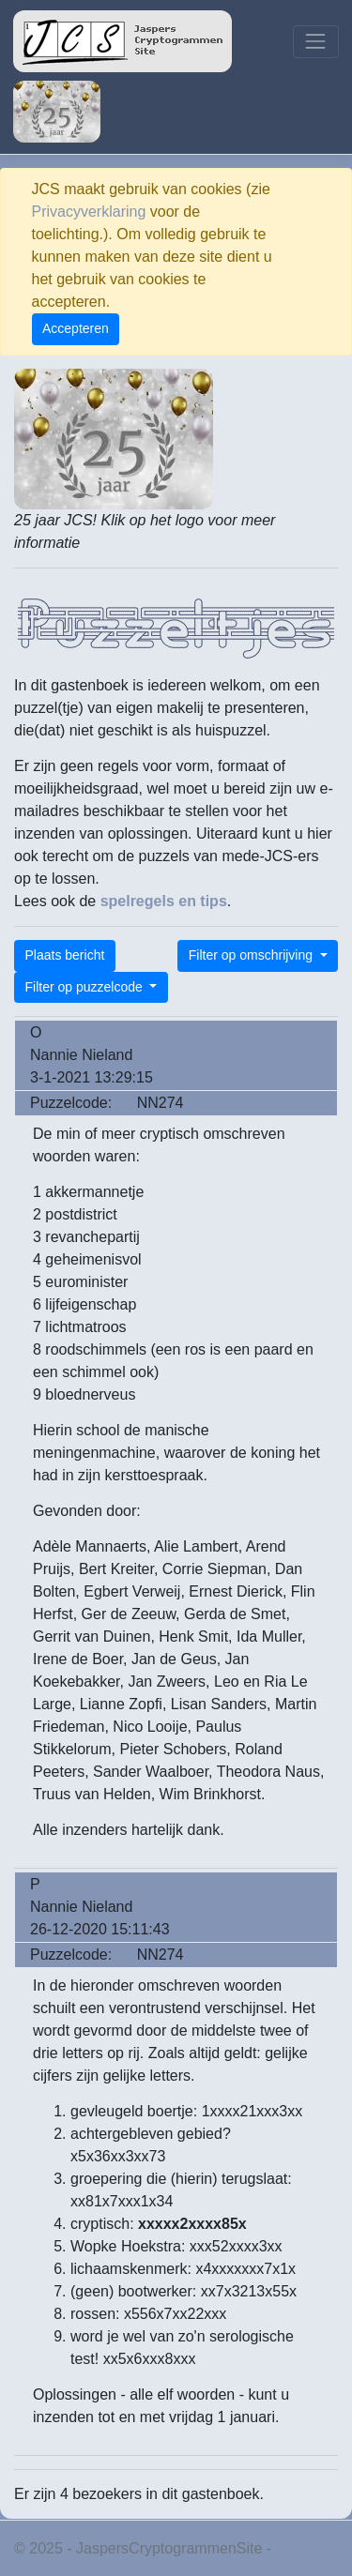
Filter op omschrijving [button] (252, 954)
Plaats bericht (65, 954)
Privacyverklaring (89, 212)
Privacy (300, 2548)
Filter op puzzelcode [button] (85, 986)
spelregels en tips (163, 901)
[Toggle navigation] (316, 41)
